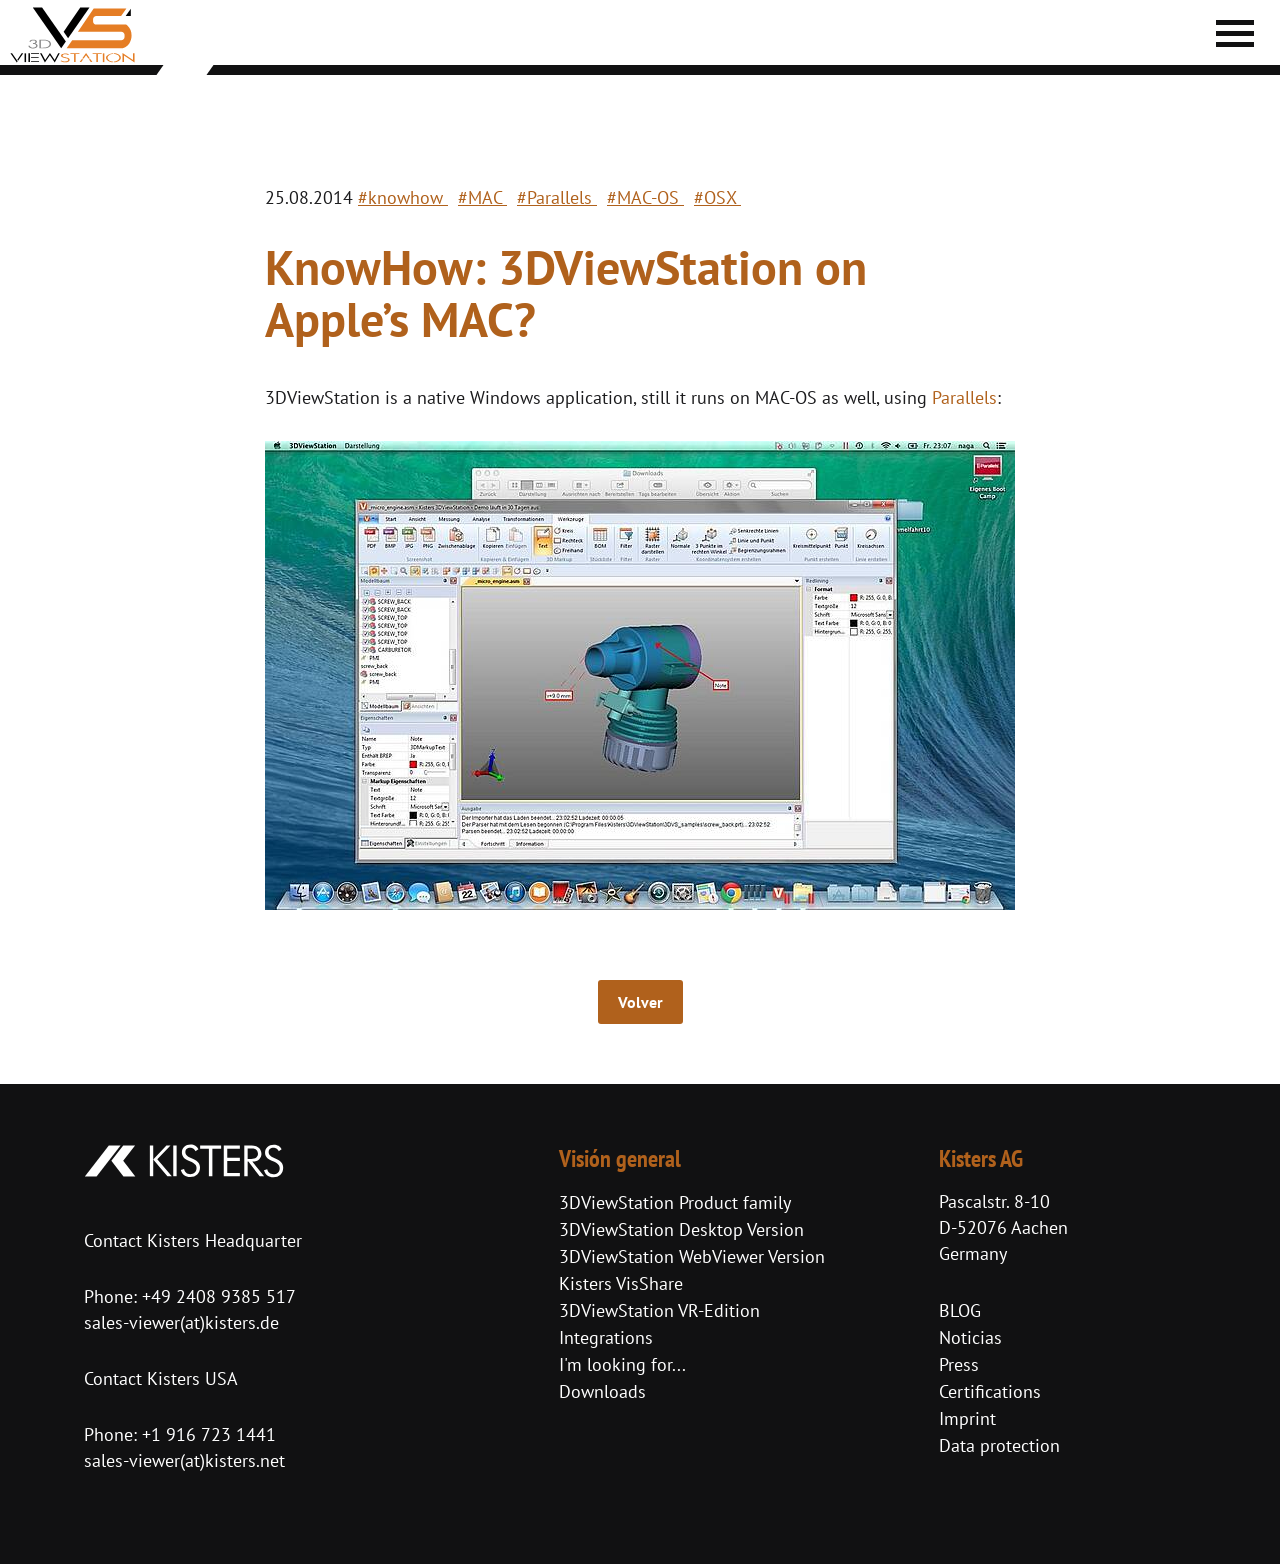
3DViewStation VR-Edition (659, 1310)
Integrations (606, 1337)
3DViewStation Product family (675, 1202)
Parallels (964, 397)
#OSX (717, 197)
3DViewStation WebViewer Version (692, 1256)
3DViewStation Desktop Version (681, 1229)
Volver (640, 1002)
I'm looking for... (622, 1364)
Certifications (990, 1391)
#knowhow (403, 197)
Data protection (999, 1445)
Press (959, 1364)
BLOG (960, 1310)
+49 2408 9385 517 (216, 1296)
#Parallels (557, 197)
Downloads (602, 1391)
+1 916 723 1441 (209, 1434)
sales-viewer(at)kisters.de (181, 1322)
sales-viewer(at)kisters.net (184, 1460)
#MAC (482, 197)
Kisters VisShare (621, 1283)
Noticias (970, 1337)
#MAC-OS (645, 197)
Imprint (967, 1418)
